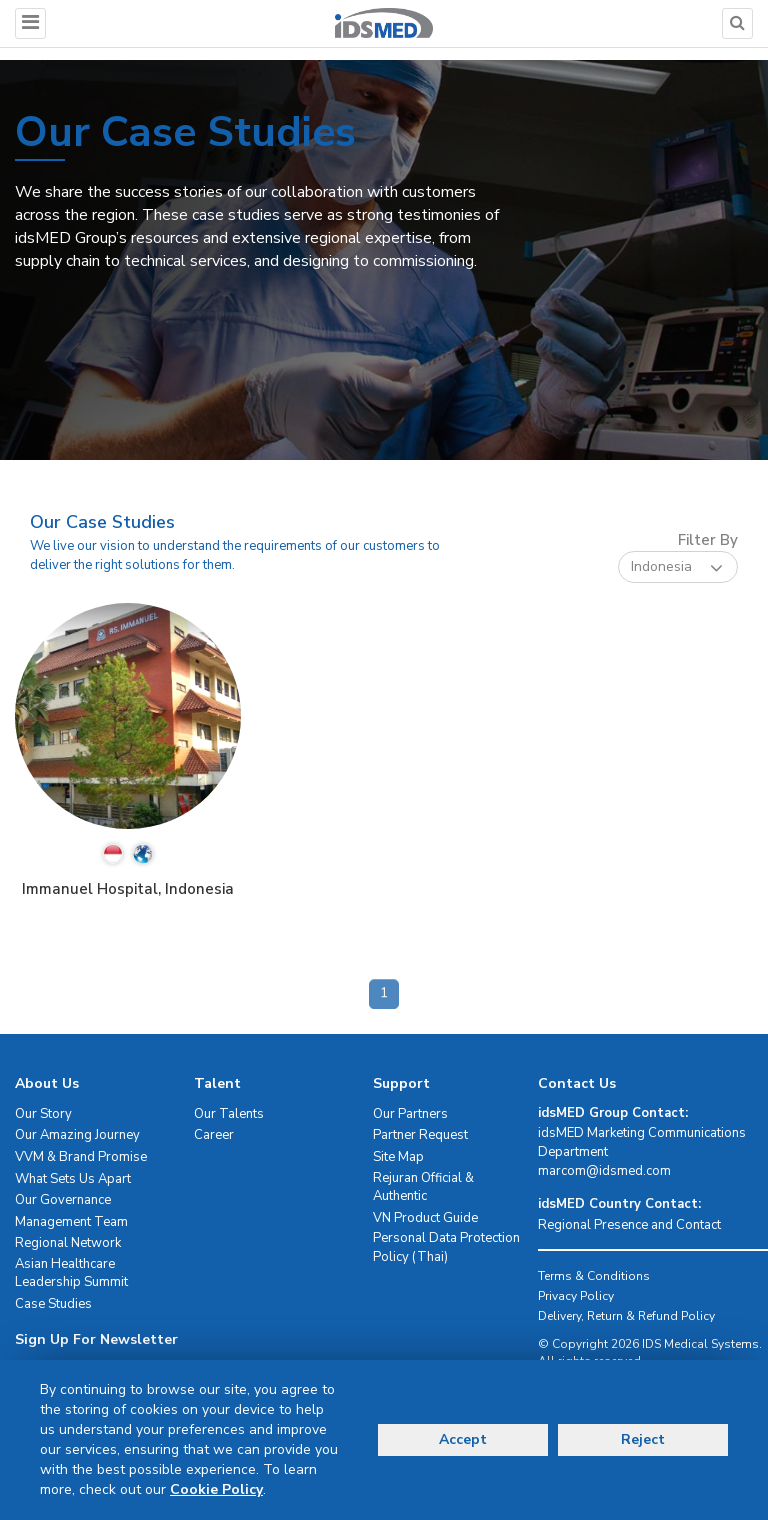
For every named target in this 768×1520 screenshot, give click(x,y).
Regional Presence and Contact (629, 1225)
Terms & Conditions (594, 1276)
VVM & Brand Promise (81, 1157)
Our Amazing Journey (77, 1135)
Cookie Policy (216, 1489)
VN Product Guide (425, 1218)
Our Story (43, 1114)
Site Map (398, 1157)
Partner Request (420, 1135)
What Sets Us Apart (73, 1179)
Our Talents (229, 1114)
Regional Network (68, 1243)
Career (214, 1135)
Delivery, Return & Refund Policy (626, 1316)
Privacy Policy (576, 1296)
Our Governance (63, 1200)
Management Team (71, 1222)
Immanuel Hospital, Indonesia (128, 889)
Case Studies (53, 1304)
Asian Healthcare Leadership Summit (71, 1273)
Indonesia (677, 567)
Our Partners (410, 1114)
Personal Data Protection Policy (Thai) (446, 1247)
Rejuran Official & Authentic (423, 1187)
